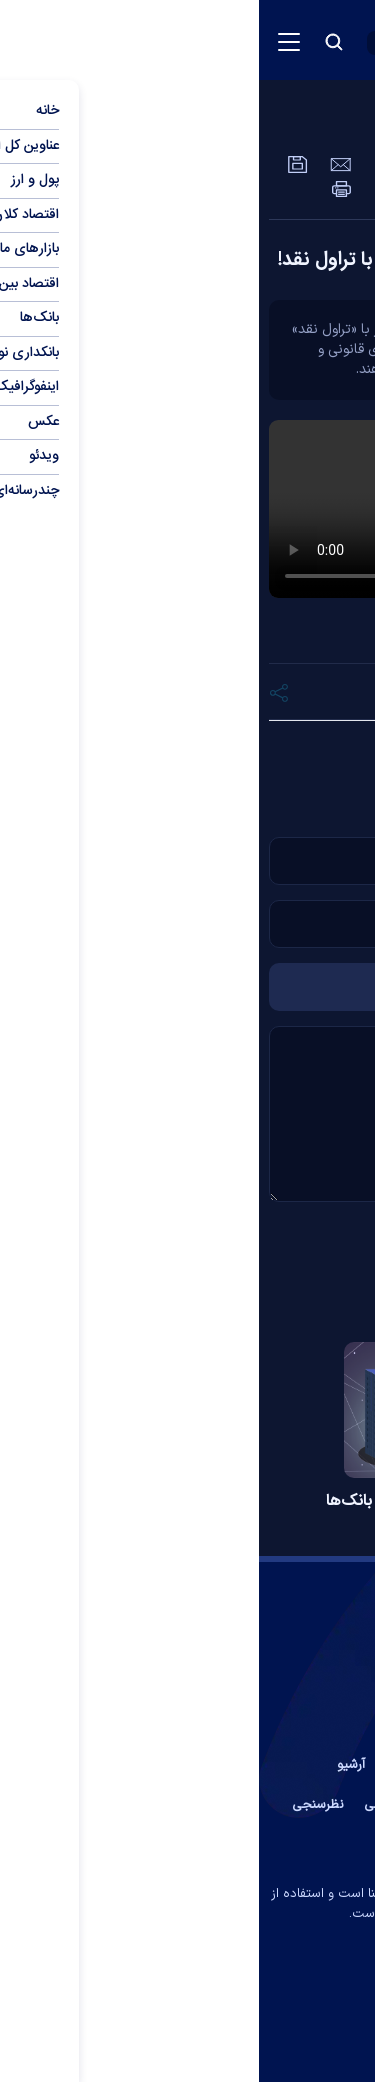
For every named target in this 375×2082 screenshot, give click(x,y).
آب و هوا (212, 1805)
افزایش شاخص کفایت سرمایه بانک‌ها (188, 1501)
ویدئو (350, 125)
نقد (140, 749)
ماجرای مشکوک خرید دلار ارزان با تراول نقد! (192, 260)
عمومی (279, 125)
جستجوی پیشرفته (188, 1845)
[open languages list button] (142, 43)
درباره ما (212, 1765)
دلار (263, 749)
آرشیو (92, 1765)
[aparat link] (207, 1995)
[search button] (75, 42)
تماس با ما (284, 1765)
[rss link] (124, 1995)
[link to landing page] (255, 40)
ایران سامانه (147, 1942)
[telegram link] (250, 1995)
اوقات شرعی (137, 1805)
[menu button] (30, 42)
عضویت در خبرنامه (306, 1805)
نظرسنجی (59, 1805)
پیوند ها (148, 1765)
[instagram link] (165, 1995)
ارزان (201, 749)
